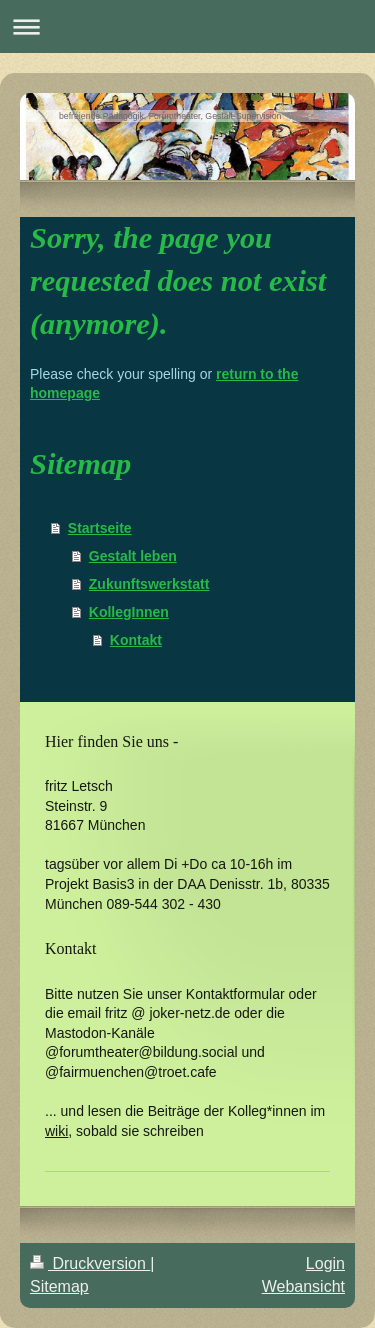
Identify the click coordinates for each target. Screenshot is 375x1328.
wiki (56, 1131)
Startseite (100, 528)
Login (325, 1263)
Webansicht (303, 1286)
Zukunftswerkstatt (149, 584)
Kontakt (136, 640)
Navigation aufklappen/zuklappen (187, 26)
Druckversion (90, 1263)
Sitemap (59, 1286)
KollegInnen (129, 612)
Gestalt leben (133, 556)
